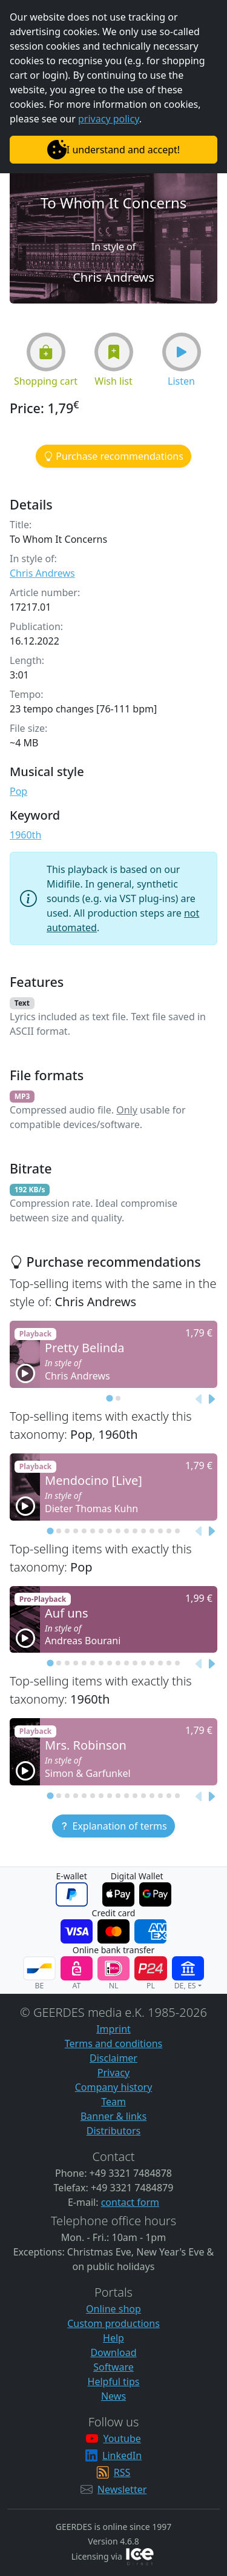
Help (113, 2338)
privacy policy (108, 118)
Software (113, 2367)
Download (113, 2352)
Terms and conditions (113, 2043)
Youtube (121, 2438)
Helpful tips (114, 2381)
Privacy (113, 2072)
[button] (46, 352)
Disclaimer (113, 2058)
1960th (25, 835)
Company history (114, 2087)
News (113, 2396)
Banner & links (113, 2116)
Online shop (113, 2308)
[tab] (109, 1398)
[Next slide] (211, 1399)
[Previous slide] (199, 1399)
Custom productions (113, 2323)
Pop (18, 791)
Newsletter (121, 2489)
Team (113, 2101)
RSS (122, 2472)
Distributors (113, 2130)
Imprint (113, 2029)
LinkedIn (122, 2455)
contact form (130, 2202)
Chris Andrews (42, 573)
